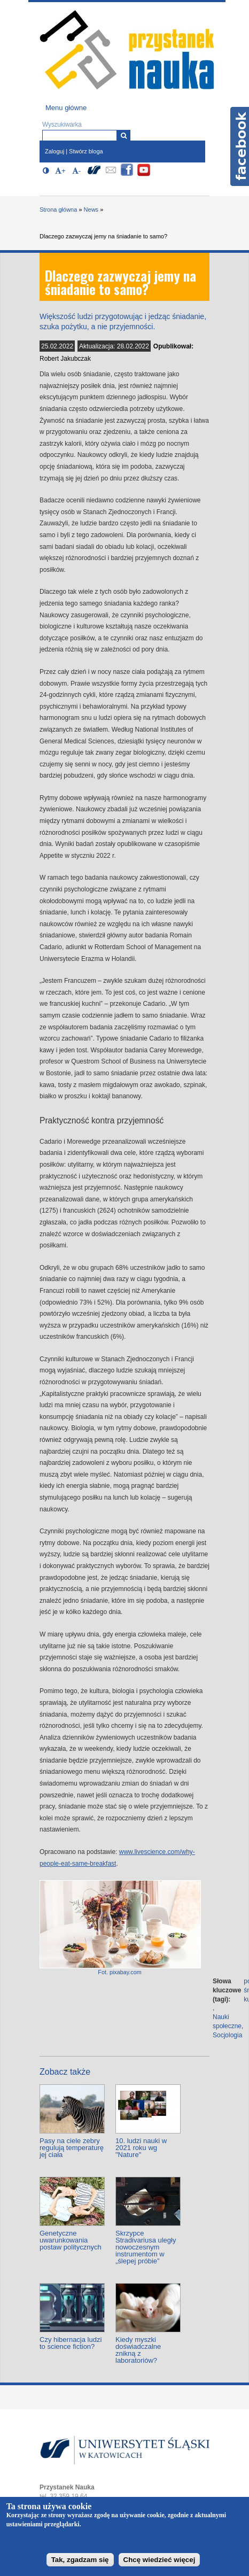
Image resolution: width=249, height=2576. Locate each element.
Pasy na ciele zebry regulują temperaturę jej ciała (72, 2148)
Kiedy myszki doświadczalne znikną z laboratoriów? (138, 2350)
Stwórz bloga (86, 151)
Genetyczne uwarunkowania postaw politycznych (71, 2240)
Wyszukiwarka (62, 124)
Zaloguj (54, 151)
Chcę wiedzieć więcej (159, 2560)
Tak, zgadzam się (80, 2560)
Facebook (239, 146)
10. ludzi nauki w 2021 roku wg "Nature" (141, 2148)
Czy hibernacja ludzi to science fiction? (71, 2343)
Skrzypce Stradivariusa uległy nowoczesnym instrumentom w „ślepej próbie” (145, 2247)
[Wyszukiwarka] (123, 135)
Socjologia (227, 2035)
